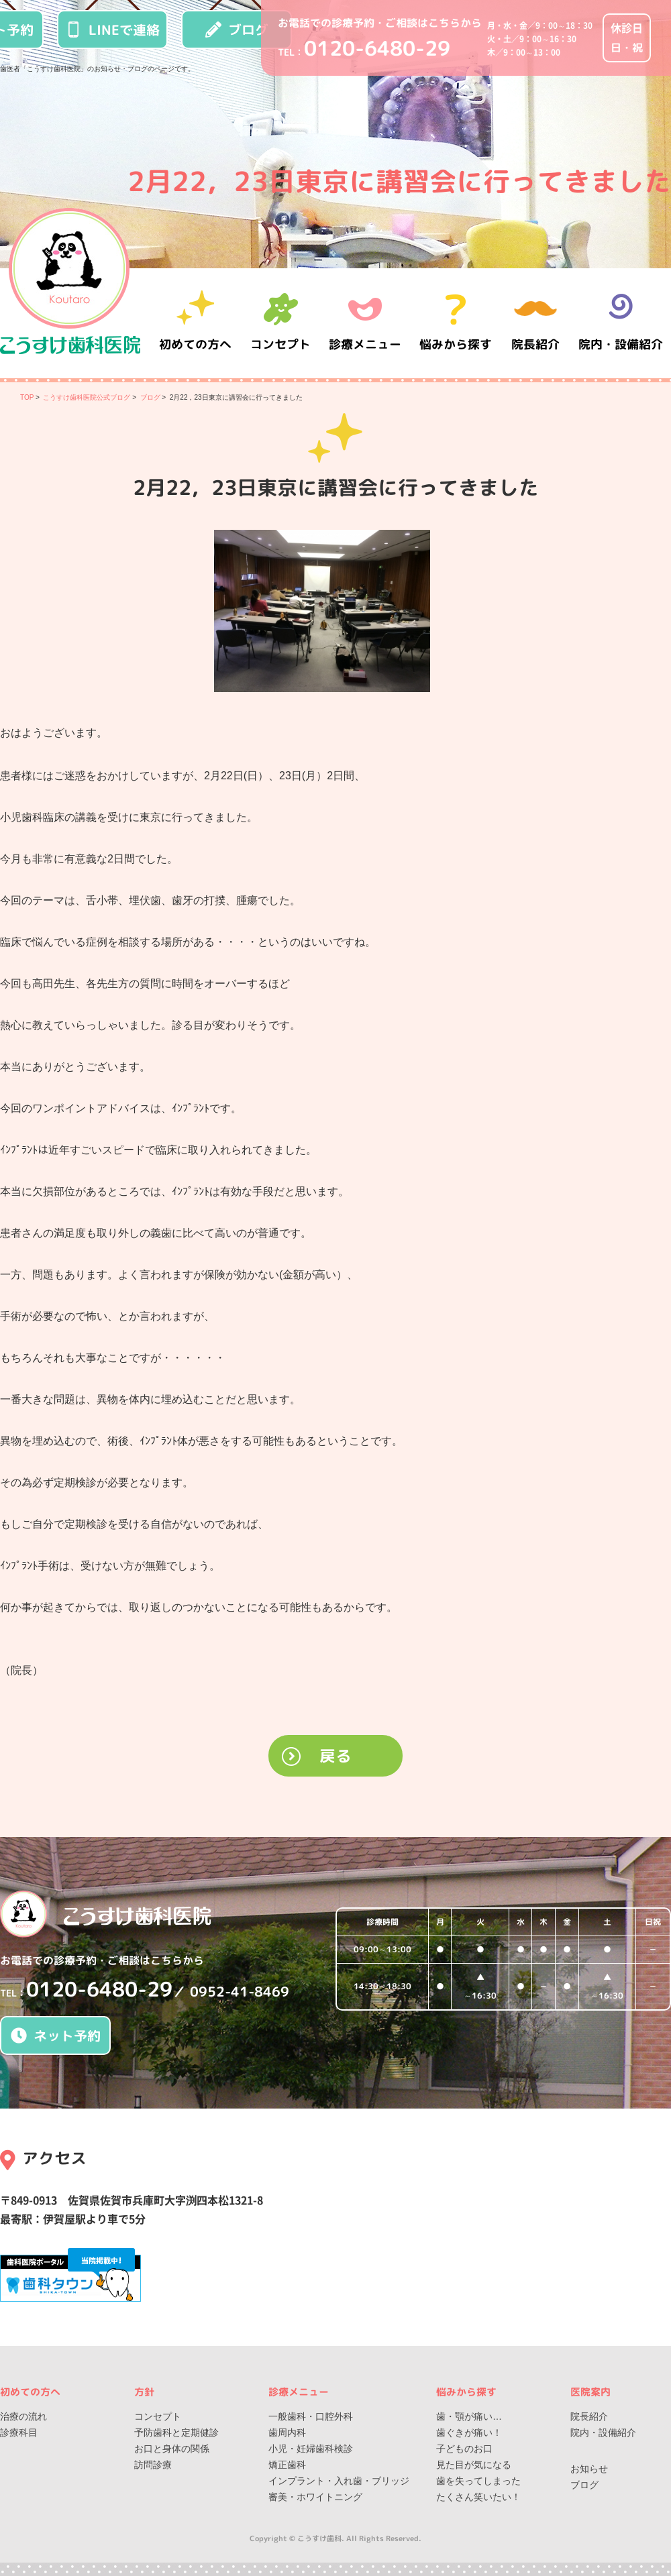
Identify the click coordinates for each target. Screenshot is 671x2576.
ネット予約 (56, 2035)
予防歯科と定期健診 (176, 2432)
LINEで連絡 (113, 29)
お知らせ (589, 2468)
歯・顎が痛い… (469, 2416)
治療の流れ (23, 2416)
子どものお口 (464, 2448)
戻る (335, 1755)
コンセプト (157, 2416)
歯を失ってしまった (478, 2480)
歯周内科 (287, 2432)
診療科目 (19, 2432)
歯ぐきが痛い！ (469, 2432)
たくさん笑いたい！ (478, 2496)
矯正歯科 (287, 2464)
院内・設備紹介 (620, 323)
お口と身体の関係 (171, 2448)
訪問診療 (153, 2464)
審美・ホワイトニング (315, 2496)
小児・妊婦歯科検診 (310, 2448)
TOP (27, 397)
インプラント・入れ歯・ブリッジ (338, 2480)
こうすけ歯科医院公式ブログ (86, 397)
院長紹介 (537, 323)
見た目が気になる (473, 2464)
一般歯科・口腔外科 (310, 2416)
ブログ (236, 29)
